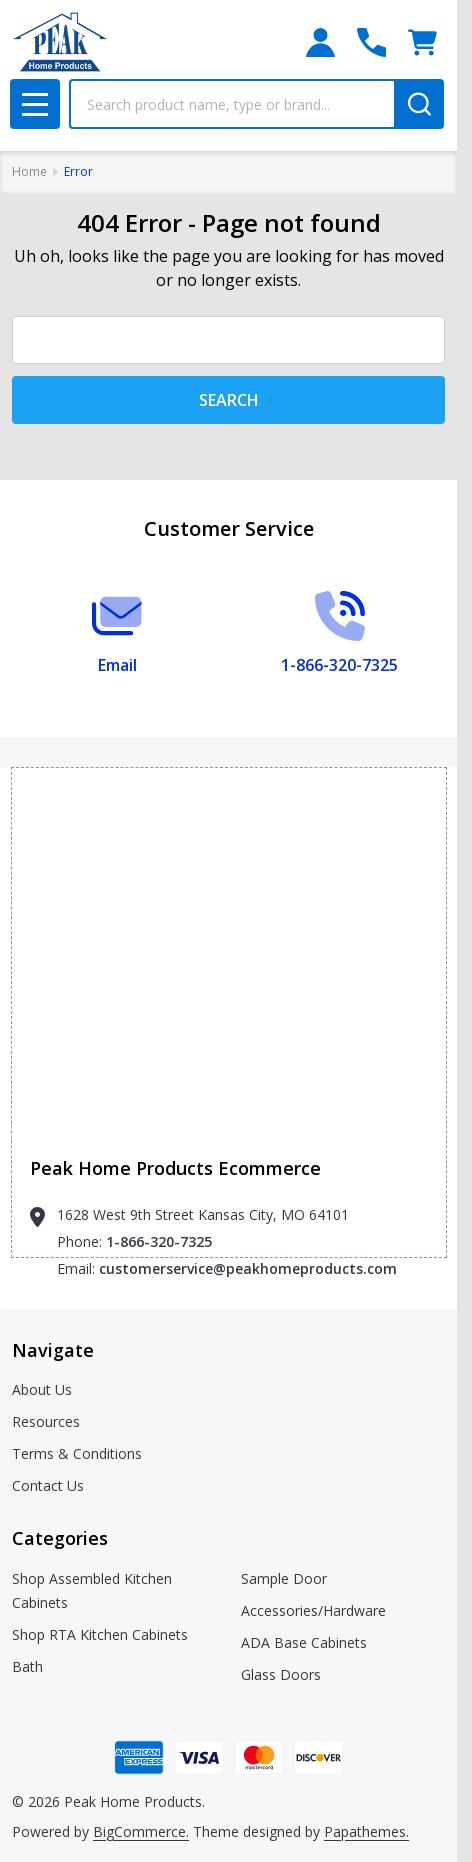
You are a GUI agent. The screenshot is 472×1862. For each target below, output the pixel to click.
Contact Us (48, 1485)
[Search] (419, 104)
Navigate (53, 1350)
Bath (27, 1666)
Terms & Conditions (77, 1453)
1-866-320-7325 (159, 1241)
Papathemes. (366, 1831)
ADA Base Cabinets (304, 1642)
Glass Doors (281, 1674)
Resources (46, 1421)
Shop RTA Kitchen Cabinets (100, 1634)
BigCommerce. (141, 1831)
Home (29, 171)
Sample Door (284, 1578)
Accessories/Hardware (313, 1610)
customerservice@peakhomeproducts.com (248, 1268)
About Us (42, 1389)
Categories (60, 1538)
